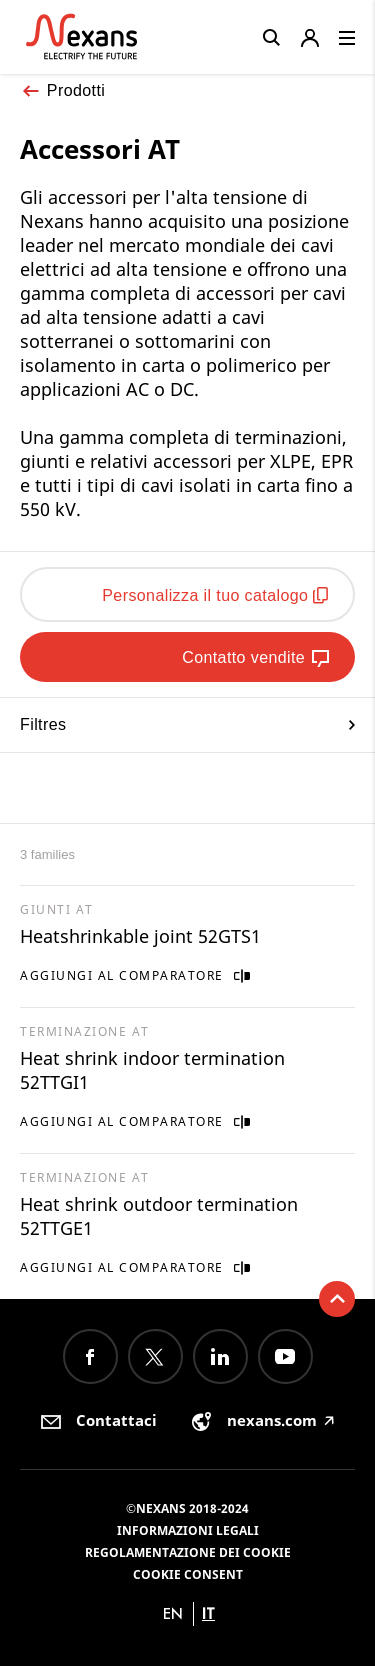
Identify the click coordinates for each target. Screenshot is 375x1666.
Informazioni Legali (188, 1530)
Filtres (187, 724)
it (208, 1613)
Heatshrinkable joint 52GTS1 (140, 936)
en (173, 1613)
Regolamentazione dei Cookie (188, 1552)
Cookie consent (188, 1574)
